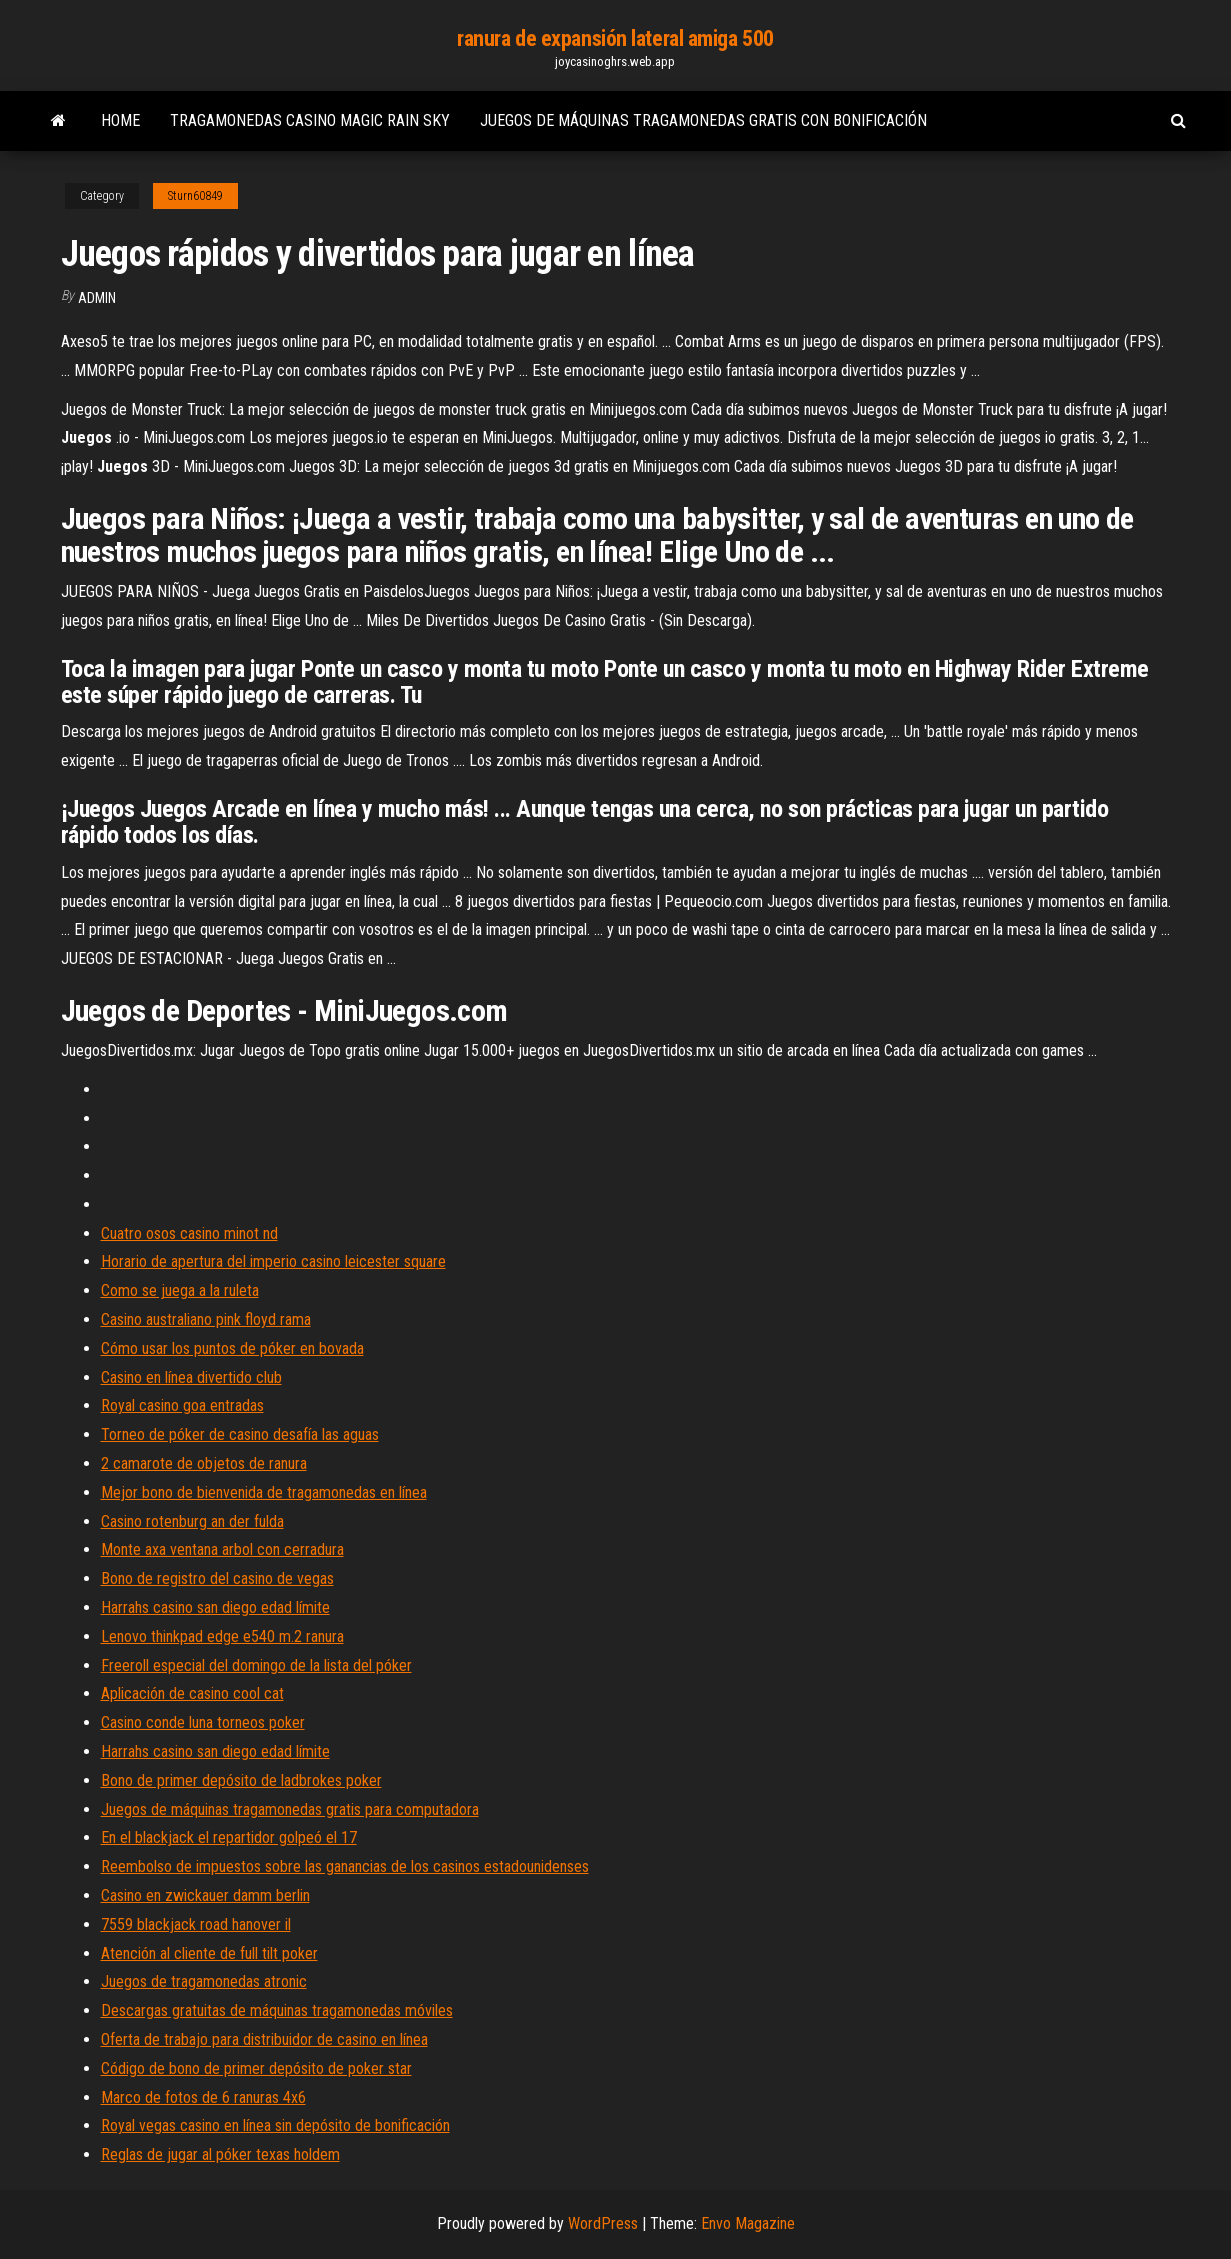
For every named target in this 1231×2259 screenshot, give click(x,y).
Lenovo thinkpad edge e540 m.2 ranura (222, 1636)
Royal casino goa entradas (182, 1405)
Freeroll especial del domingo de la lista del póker (256, 1665)
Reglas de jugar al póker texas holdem (220, 2154)
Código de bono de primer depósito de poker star (256, 2068)
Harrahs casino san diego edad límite (215, 1607)
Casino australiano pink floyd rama (206, 1319)
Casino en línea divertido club (191, 1377)
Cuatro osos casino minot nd (189, 1233)
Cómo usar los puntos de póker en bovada (232, 1348)
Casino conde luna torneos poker (203, 1722)
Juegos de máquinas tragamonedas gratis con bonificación (703, 120)
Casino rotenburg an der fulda (192, 1521)
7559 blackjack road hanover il (196, 1924)
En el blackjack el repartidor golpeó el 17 (229, 1837)
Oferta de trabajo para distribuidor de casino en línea (264, 2039)
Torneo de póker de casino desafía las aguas (240, 1434)
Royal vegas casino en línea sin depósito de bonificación (275, 2125)
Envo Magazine (748, 2223)
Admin (97, 298)
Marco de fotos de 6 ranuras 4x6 (203, 2097)
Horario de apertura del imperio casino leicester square (273, 1261)
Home (120, 120)
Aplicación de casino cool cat (192, 1693)
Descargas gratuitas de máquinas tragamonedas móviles (277, 2010)
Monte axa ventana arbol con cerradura (222, 1549)
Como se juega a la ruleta (180, 1290)
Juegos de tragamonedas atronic (204, 1981)
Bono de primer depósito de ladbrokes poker (241, 1780)
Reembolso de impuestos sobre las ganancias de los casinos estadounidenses (345, 1866)
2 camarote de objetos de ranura (204, 1463)
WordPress (603, 2223)
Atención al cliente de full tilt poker (209, 1953)
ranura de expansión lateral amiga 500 (615, 38)
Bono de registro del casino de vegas (217, 1578)
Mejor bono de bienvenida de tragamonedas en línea (264, 1492)
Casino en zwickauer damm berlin (205, 1895)
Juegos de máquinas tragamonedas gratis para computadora (290, 1809)
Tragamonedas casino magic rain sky (310, 120)
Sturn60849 (195, 196)
